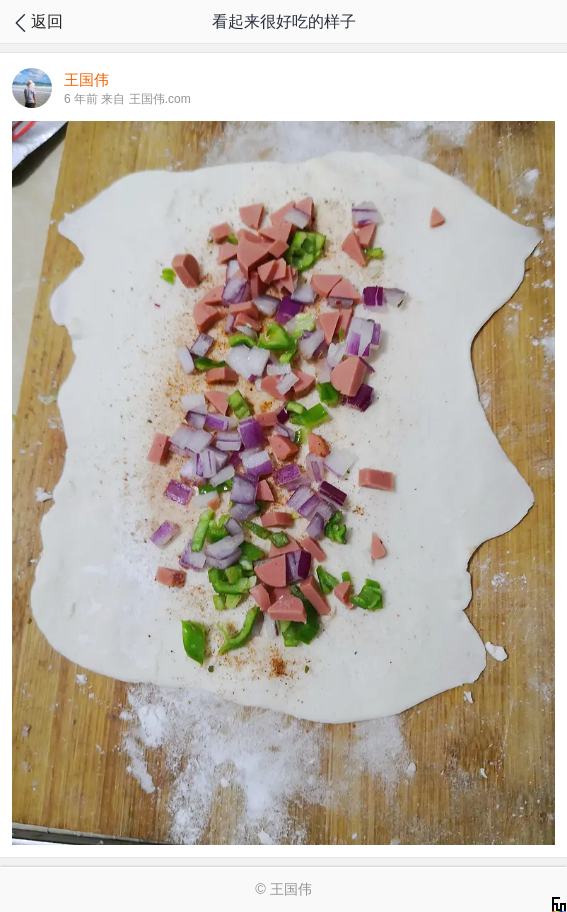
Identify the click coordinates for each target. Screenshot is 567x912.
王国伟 (291, 889)
